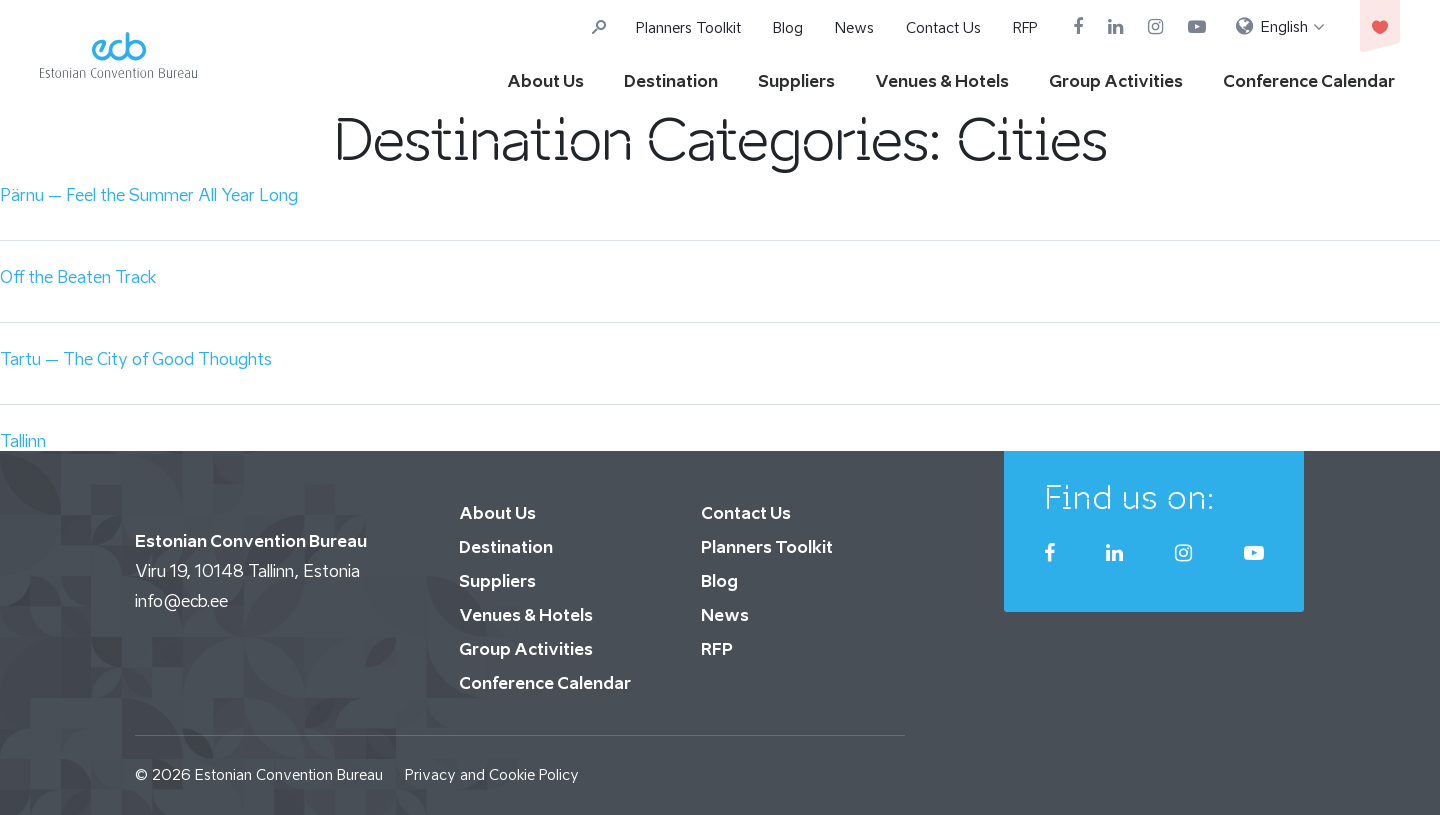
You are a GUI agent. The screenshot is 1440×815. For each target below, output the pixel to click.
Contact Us (943, 27)
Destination (671, 81)
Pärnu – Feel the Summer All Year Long (149, 195)
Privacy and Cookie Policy (492, 774)
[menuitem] (1280, 27)
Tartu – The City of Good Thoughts (136, 359)
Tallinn (23, 441)
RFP (1025, 27)
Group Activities (1116, 81)
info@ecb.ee (181, 601)
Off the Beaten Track (78, 277)
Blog (788, 27)
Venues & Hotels (942, 81)
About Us (545, 81)
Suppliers (796, 81)
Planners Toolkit (688, 27)
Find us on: (1129, 497)
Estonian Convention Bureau (289, 774)
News (854, 27)
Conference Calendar (1309, 81)
